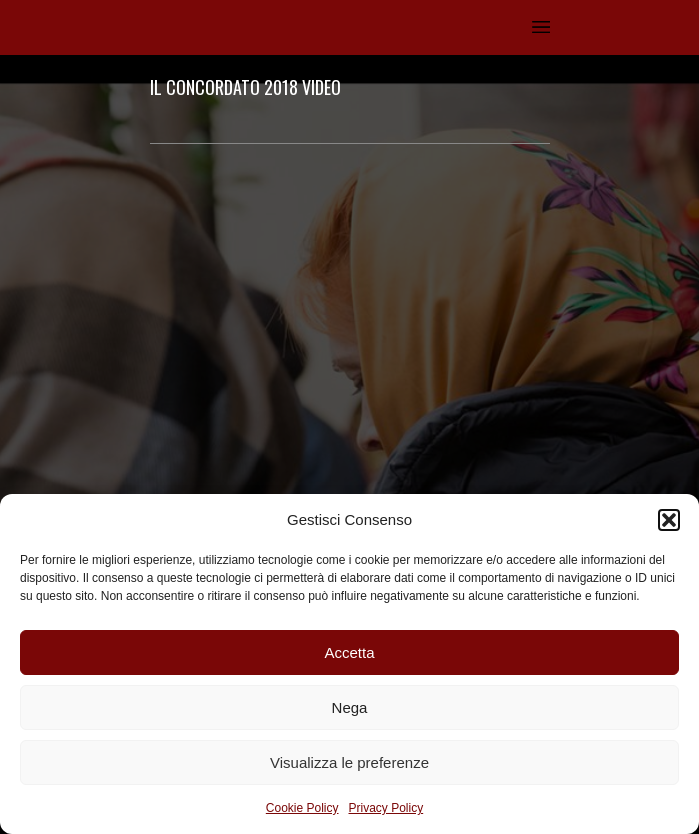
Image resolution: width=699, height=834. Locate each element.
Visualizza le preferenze (349, 762)
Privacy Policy (386, 808)
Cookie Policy (302, 808)
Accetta (349, 652)
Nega (350, 707)
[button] (669, 520)
